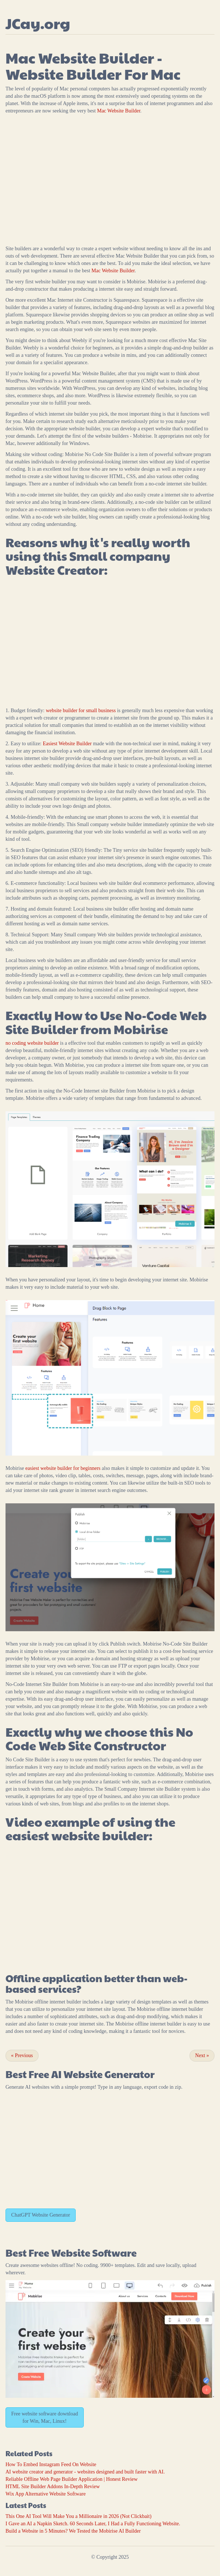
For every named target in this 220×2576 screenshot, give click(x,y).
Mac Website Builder (118, 111)
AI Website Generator (103, 2074)
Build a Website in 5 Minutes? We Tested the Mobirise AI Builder (73, 2531)
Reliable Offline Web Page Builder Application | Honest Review (72, 2479)
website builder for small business (81, 710)
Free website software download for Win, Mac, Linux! (44, 2417)
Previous (22, 2055)
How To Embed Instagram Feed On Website (51, 2464)
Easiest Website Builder (67, 743)
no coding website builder (32, 1043)
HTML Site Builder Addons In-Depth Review (53, 2486)
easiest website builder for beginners (63, 1468)
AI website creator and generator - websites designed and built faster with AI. (85, 2472)
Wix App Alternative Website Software (46, 2494)
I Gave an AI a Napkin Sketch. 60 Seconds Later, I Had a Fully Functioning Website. (93, 2523)
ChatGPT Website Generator (40, 2215)
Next (202, 2055)
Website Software (94, 2253)
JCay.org (38, 22)
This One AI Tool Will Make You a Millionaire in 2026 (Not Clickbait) (78, 2516)
